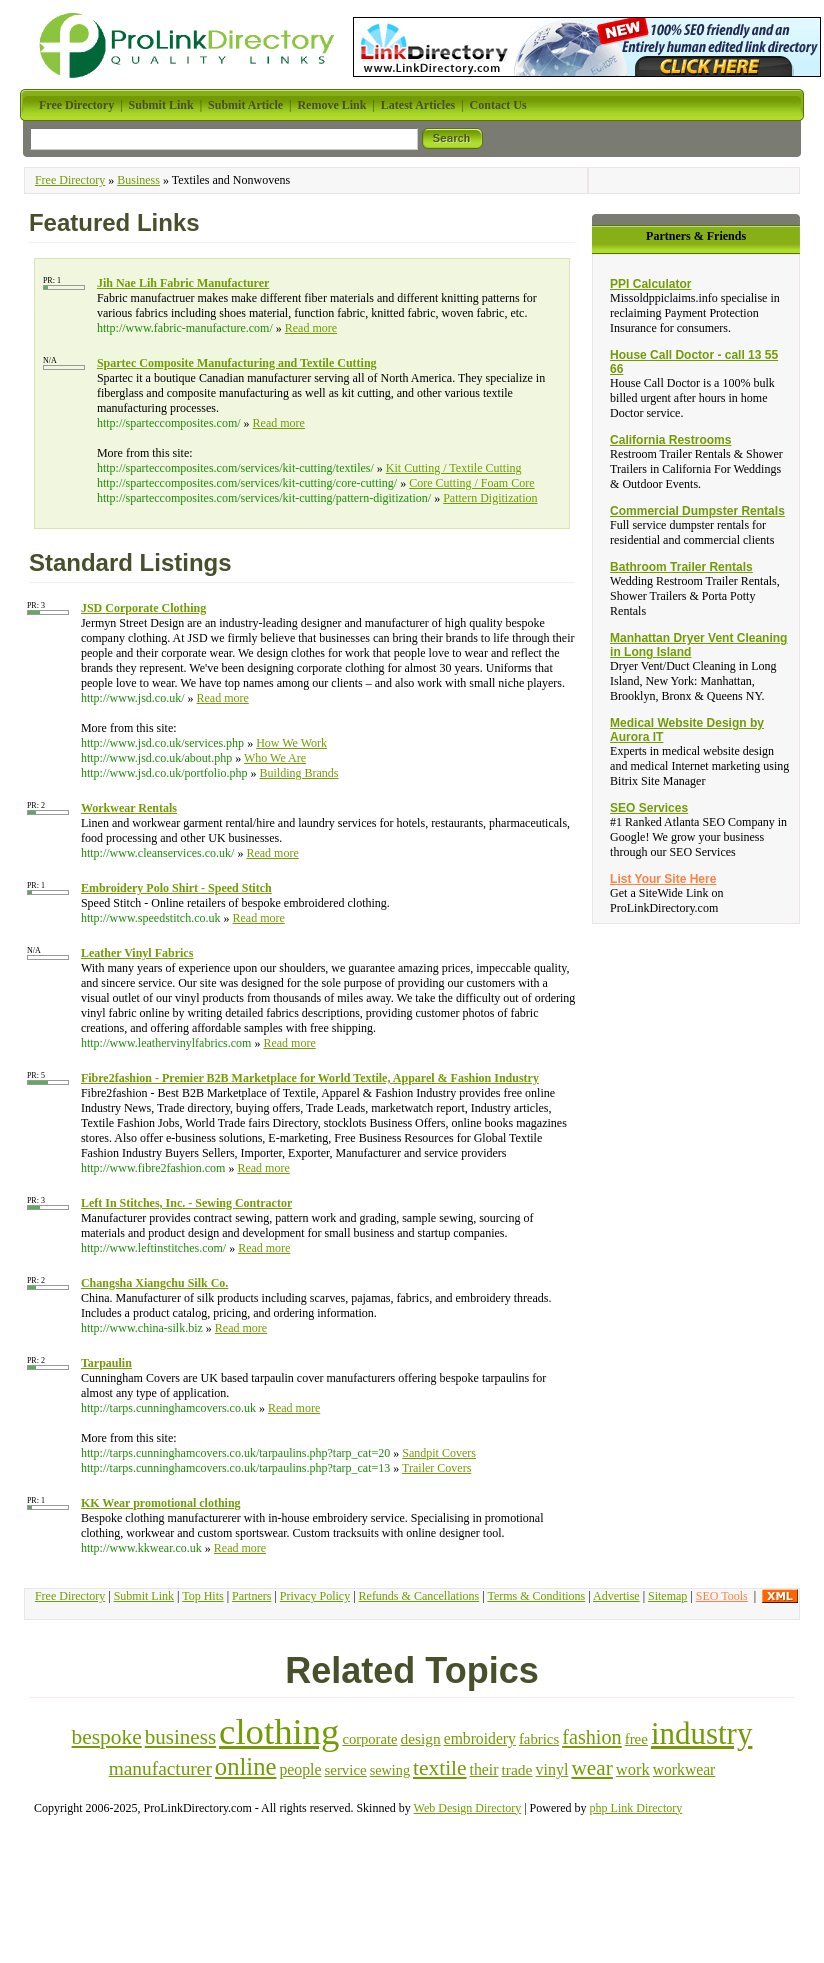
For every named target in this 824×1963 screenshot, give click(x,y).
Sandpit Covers (439, 1453)
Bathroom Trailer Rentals (681, 567)
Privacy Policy (315, 1596)
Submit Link (144, 1596)
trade (516, 1769)
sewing (390, 1770)
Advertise (616, 1596)
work (633, 1769)
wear (591, 1768)
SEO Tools (722, 1596)
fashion (591, 1737)
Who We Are (275, 758)
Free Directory (70, 180)
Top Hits (203, 1596)
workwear (684, 1769)
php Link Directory (636, 1808)
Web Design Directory (468, 1808)
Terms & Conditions (536, 1596)
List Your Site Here (663, 879)
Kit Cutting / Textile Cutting (454, 468)
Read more (311, 328)
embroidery (480, 1738)
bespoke (107, 1737)
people (300, 1769)
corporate (369, 1739)
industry (702, 1733)
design (420, 1738)
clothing (279, 1731)
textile (440, 1768)
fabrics (539, 1739)
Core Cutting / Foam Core (471, 483)
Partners (251, 1596)
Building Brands (298, 773)
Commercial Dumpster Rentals (697, 511)
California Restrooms (670, 440)
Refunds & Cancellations (419, 1596)
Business (138, 180)
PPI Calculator (650, 284)
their (484, 1769)
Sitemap (667, 1596)
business (180, 1737)
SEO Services (649, 808)
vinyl (552, 1769)
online (246, 1766)
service (345, 1770)
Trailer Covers (436, 1468)
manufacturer (160, 1768)
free (636, 1739)
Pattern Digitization (490, 498)
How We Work (291, 743)
